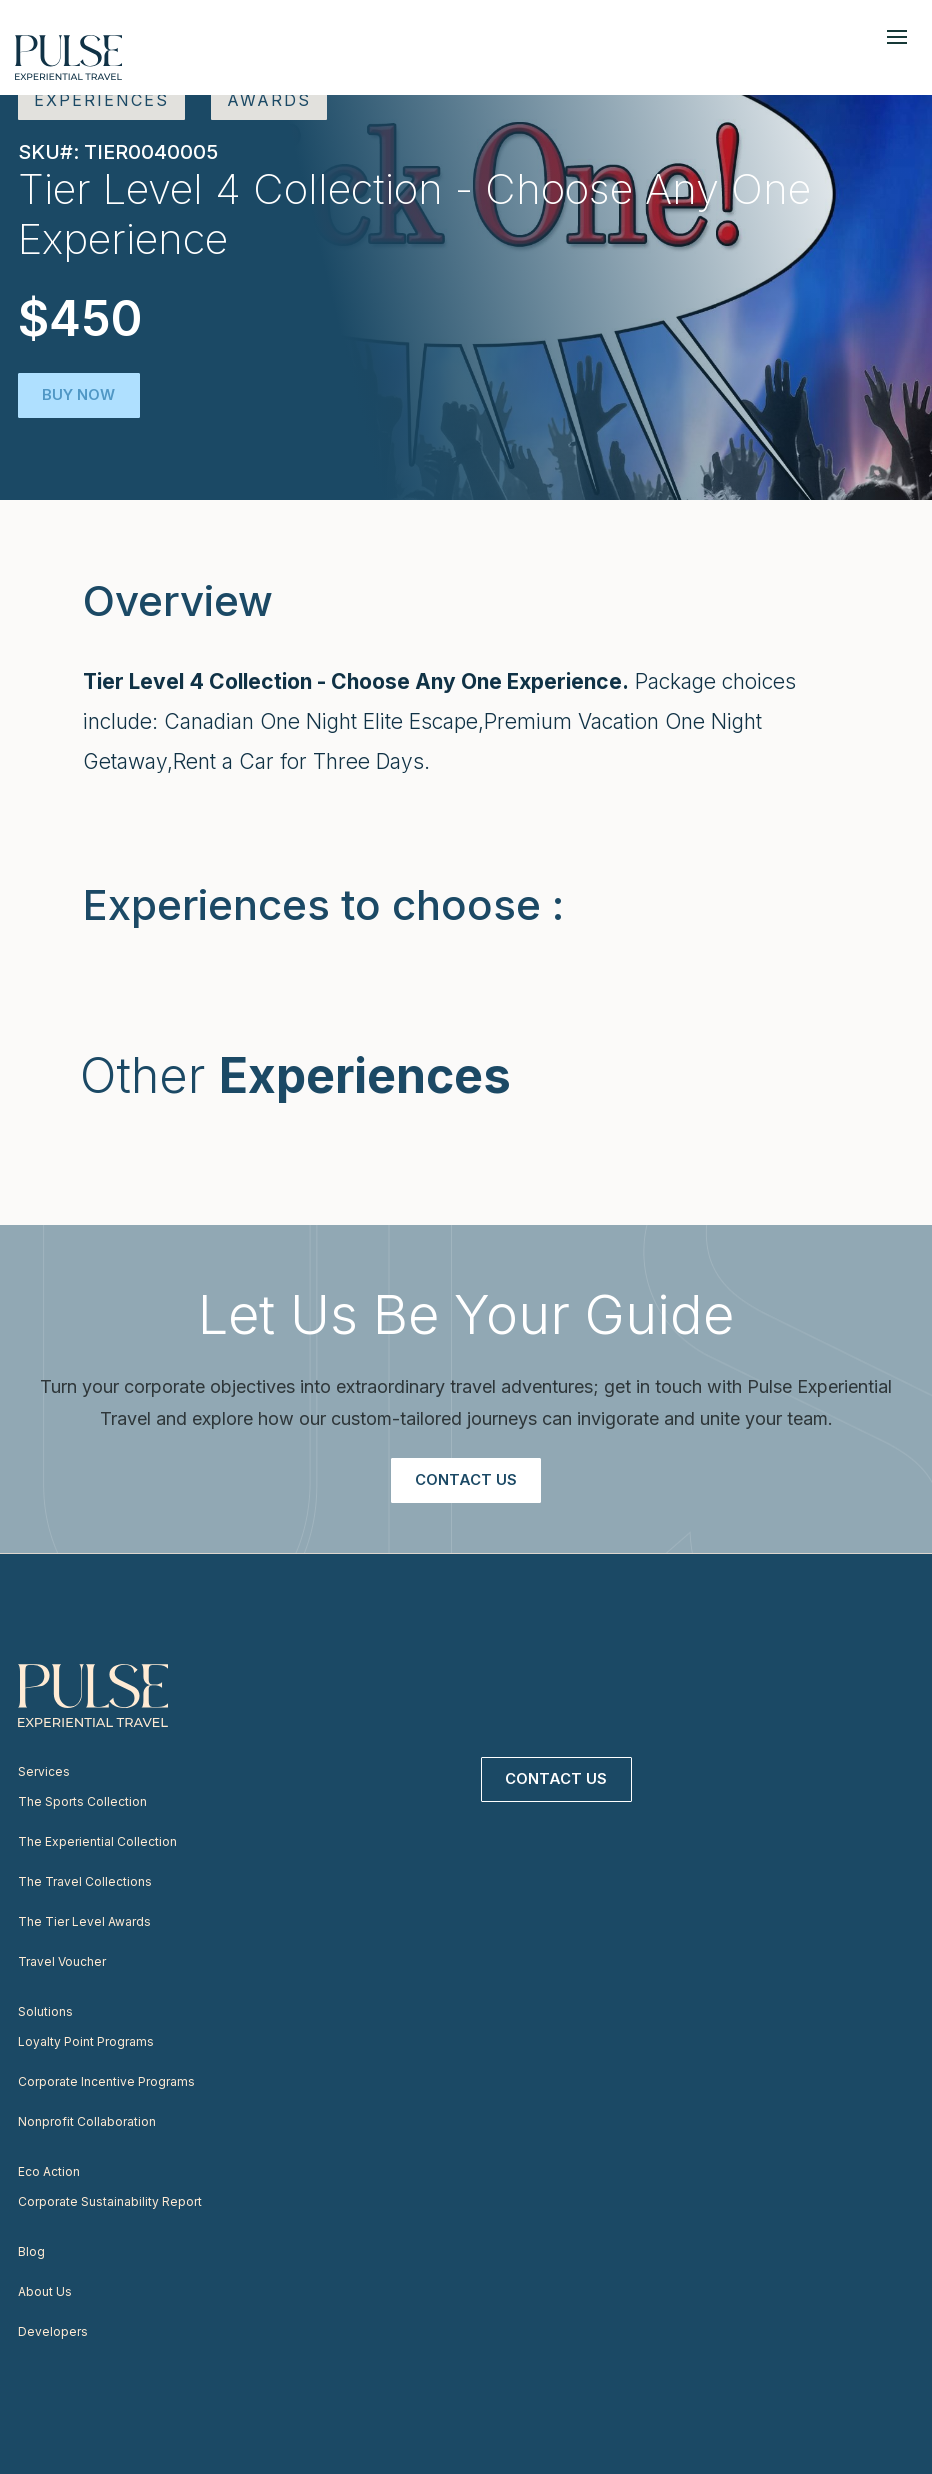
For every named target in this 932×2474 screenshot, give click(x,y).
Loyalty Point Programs (86, 2041)
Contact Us (466, 1479)
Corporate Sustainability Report (110, 2201)
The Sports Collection (82, 1801)
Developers (53, 2331)
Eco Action (49, 2171)
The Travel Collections (85, 1881)
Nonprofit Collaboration (87, 2121)
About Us (45, 2291)
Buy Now (79, 394)
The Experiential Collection (97, 1841)
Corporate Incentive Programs (106, 2081)
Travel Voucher (62, 1961)
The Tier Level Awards (84, 1921)
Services (44, 1771)
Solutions (45, 2011)
